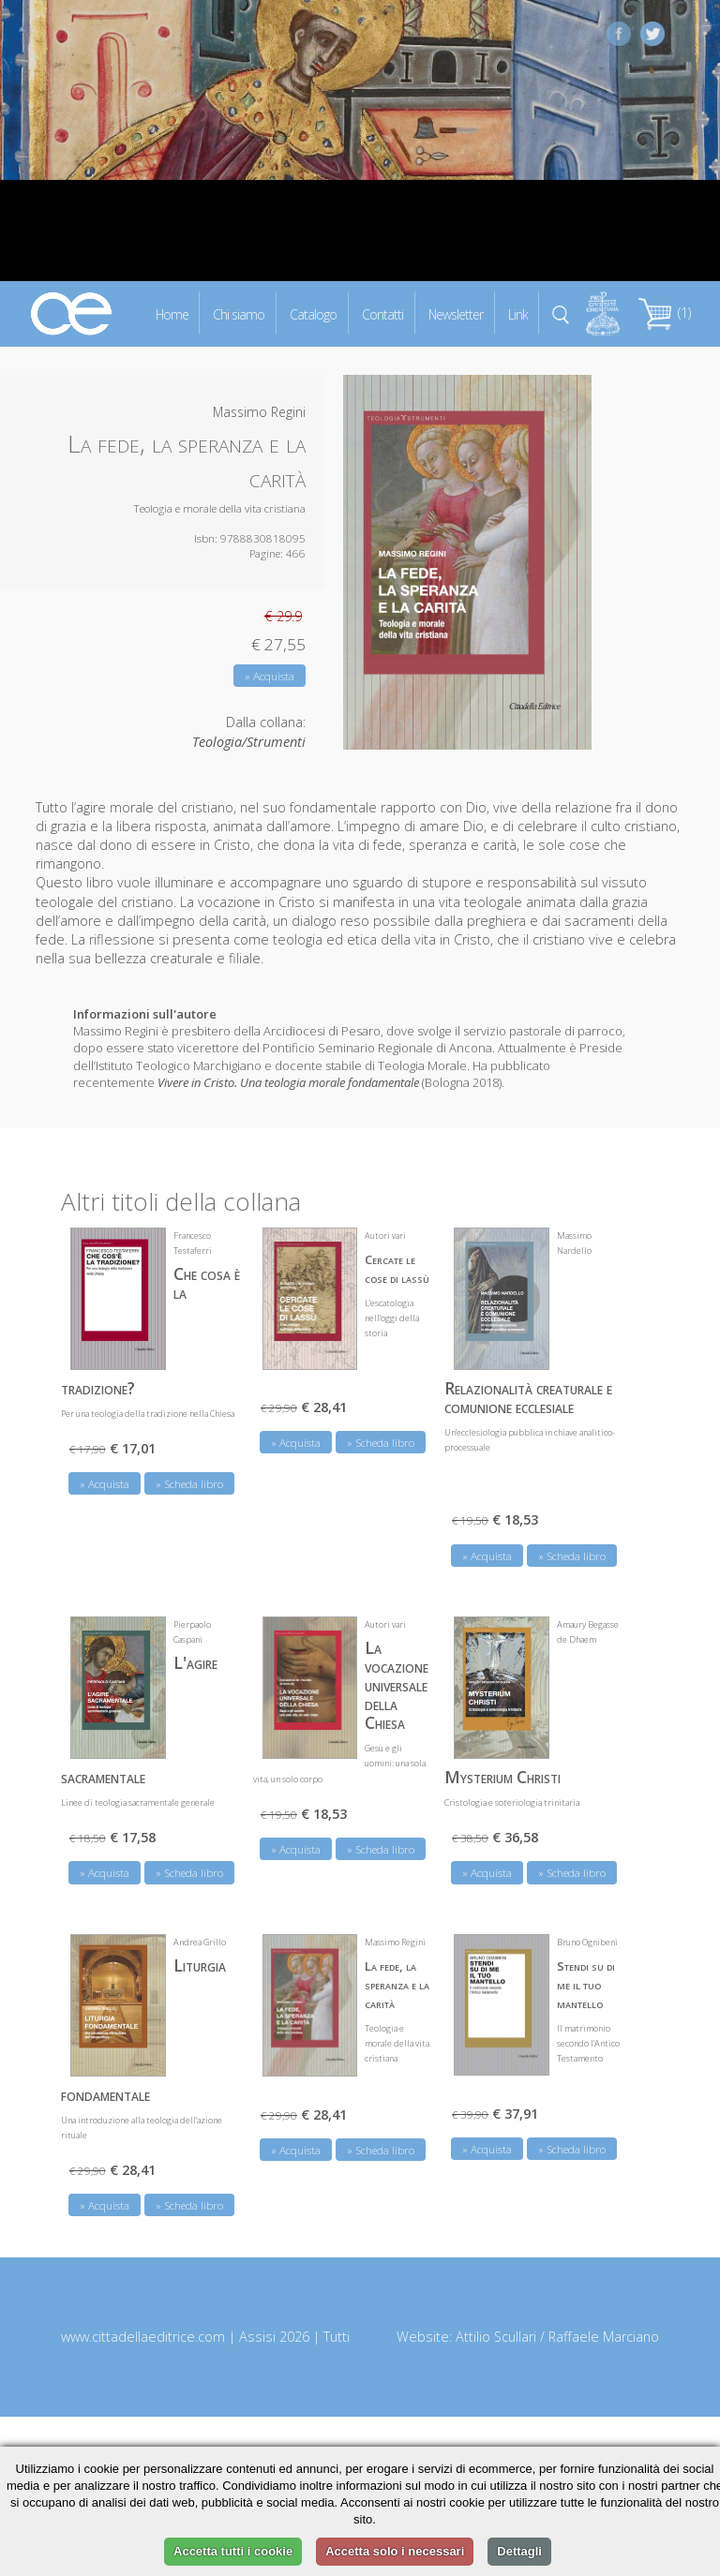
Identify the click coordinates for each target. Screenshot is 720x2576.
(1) (664, 312)
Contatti (382, 313)
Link (518, 313)
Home (172, 313)
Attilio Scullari (496, 2336)
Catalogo (313, 313)
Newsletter (455, 313)
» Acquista (269, 676)
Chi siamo (238, 313)
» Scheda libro (189, 1484)
